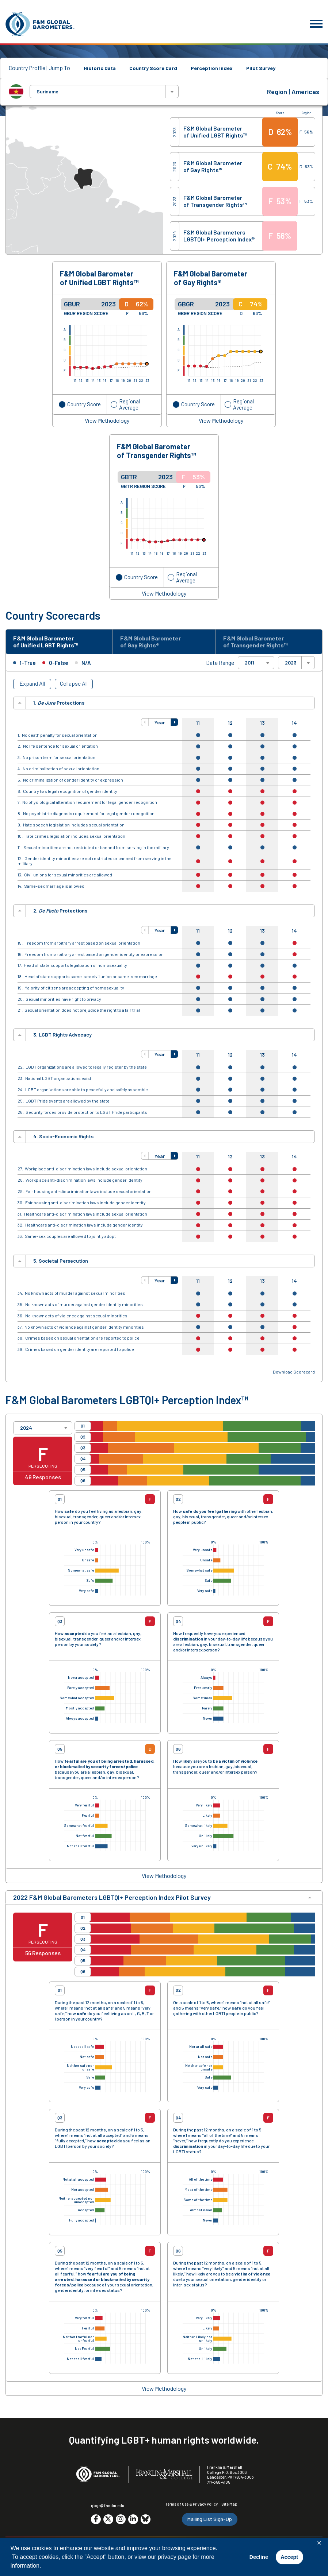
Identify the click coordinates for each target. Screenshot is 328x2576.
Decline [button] (258, 2557)
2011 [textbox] (249, 664)
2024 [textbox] (26, 1429)
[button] (145, 723)
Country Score (84, 404)
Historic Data (100, 68)
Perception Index (212, 68)
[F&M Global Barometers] (40, 24)
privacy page (174, 2557)
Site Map (229, 2505)
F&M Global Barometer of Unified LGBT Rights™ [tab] (49, 642)
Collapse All (74, 685)
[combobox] (104, 91)
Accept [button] (289, 2557)
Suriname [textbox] (47, 91)
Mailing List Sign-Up (209, 2521)
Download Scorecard (294, 1373)
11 (198, 724)
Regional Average (129, 404)
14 (294, 724)
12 (230, 724)
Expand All (32, 685)
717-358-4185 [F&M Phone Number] (218, 2484)
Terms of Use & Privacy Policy (191, 2505)
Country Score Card (153, 68)
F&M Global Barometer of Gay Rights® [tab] (154, 642)
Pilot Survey (260, 68)
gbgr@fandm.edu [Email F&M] (107, 2507)
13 (262, 724)
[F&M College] (164, 2476)
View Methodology (107, 420)
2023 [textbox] (291, 664)
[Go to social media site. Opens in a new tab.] (96, 2521)
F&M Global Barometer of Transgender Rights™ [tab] (258, 642)
